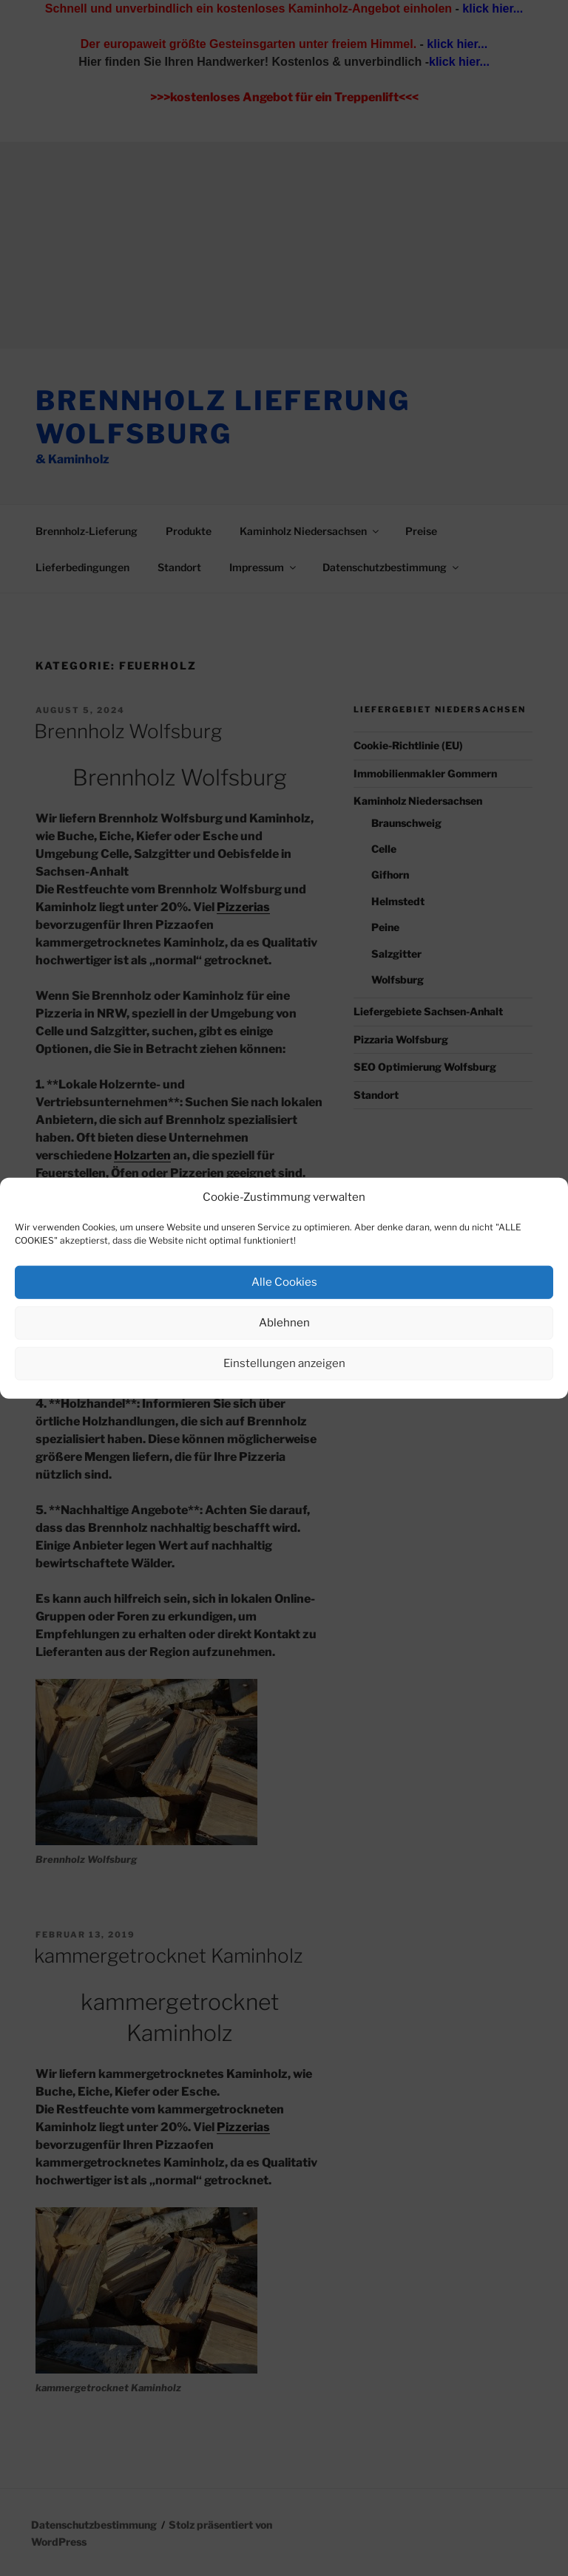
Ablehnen (284, 1322)
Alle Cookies (284, 1282)
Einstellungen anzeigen (284, 1363)
